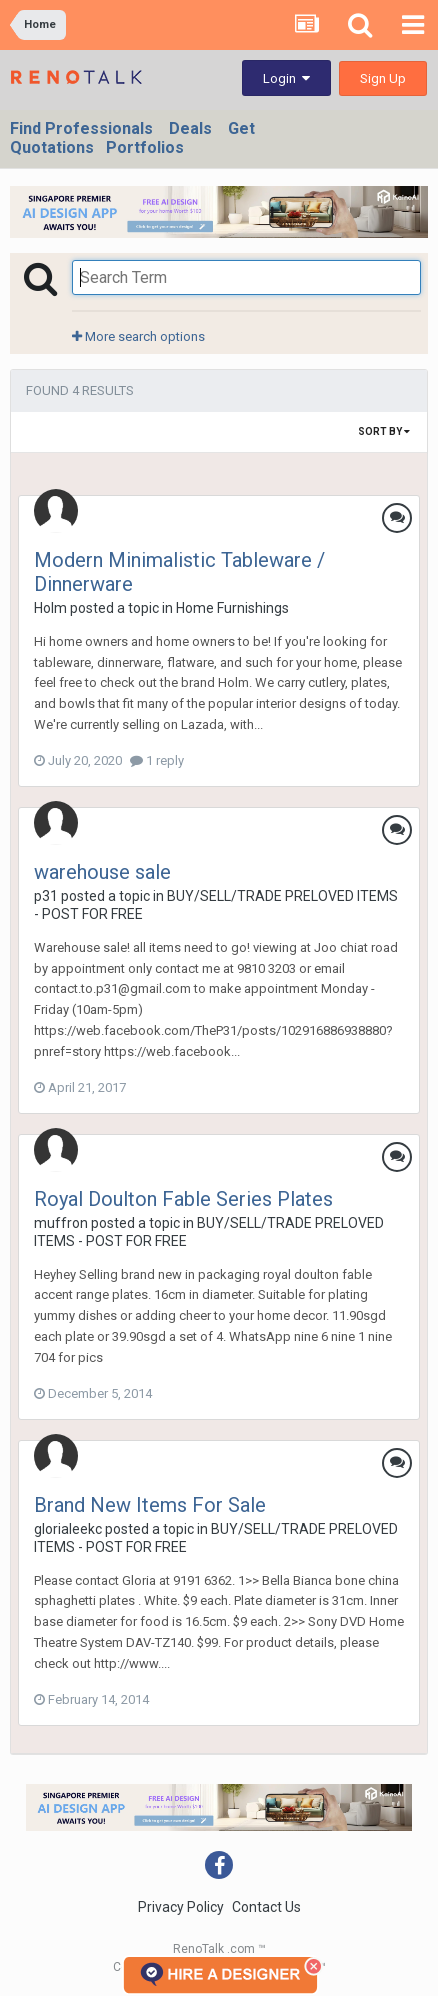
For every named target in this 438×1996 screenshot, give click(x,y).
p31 (46, 896)
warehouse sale (102, 872)
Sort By (384, 431)
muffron (61, 1223)
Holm (50, 608)
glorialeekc (68, 1529)
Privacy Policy (181, 1907)
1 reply (157, 760)
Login (286, 78)
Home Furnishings (232, 608)
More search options (138, 336)
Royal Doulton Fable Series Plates (183, 1199)
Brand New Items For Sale (150, 1505)
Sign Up (383, 78)
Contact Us (266, 1907)
